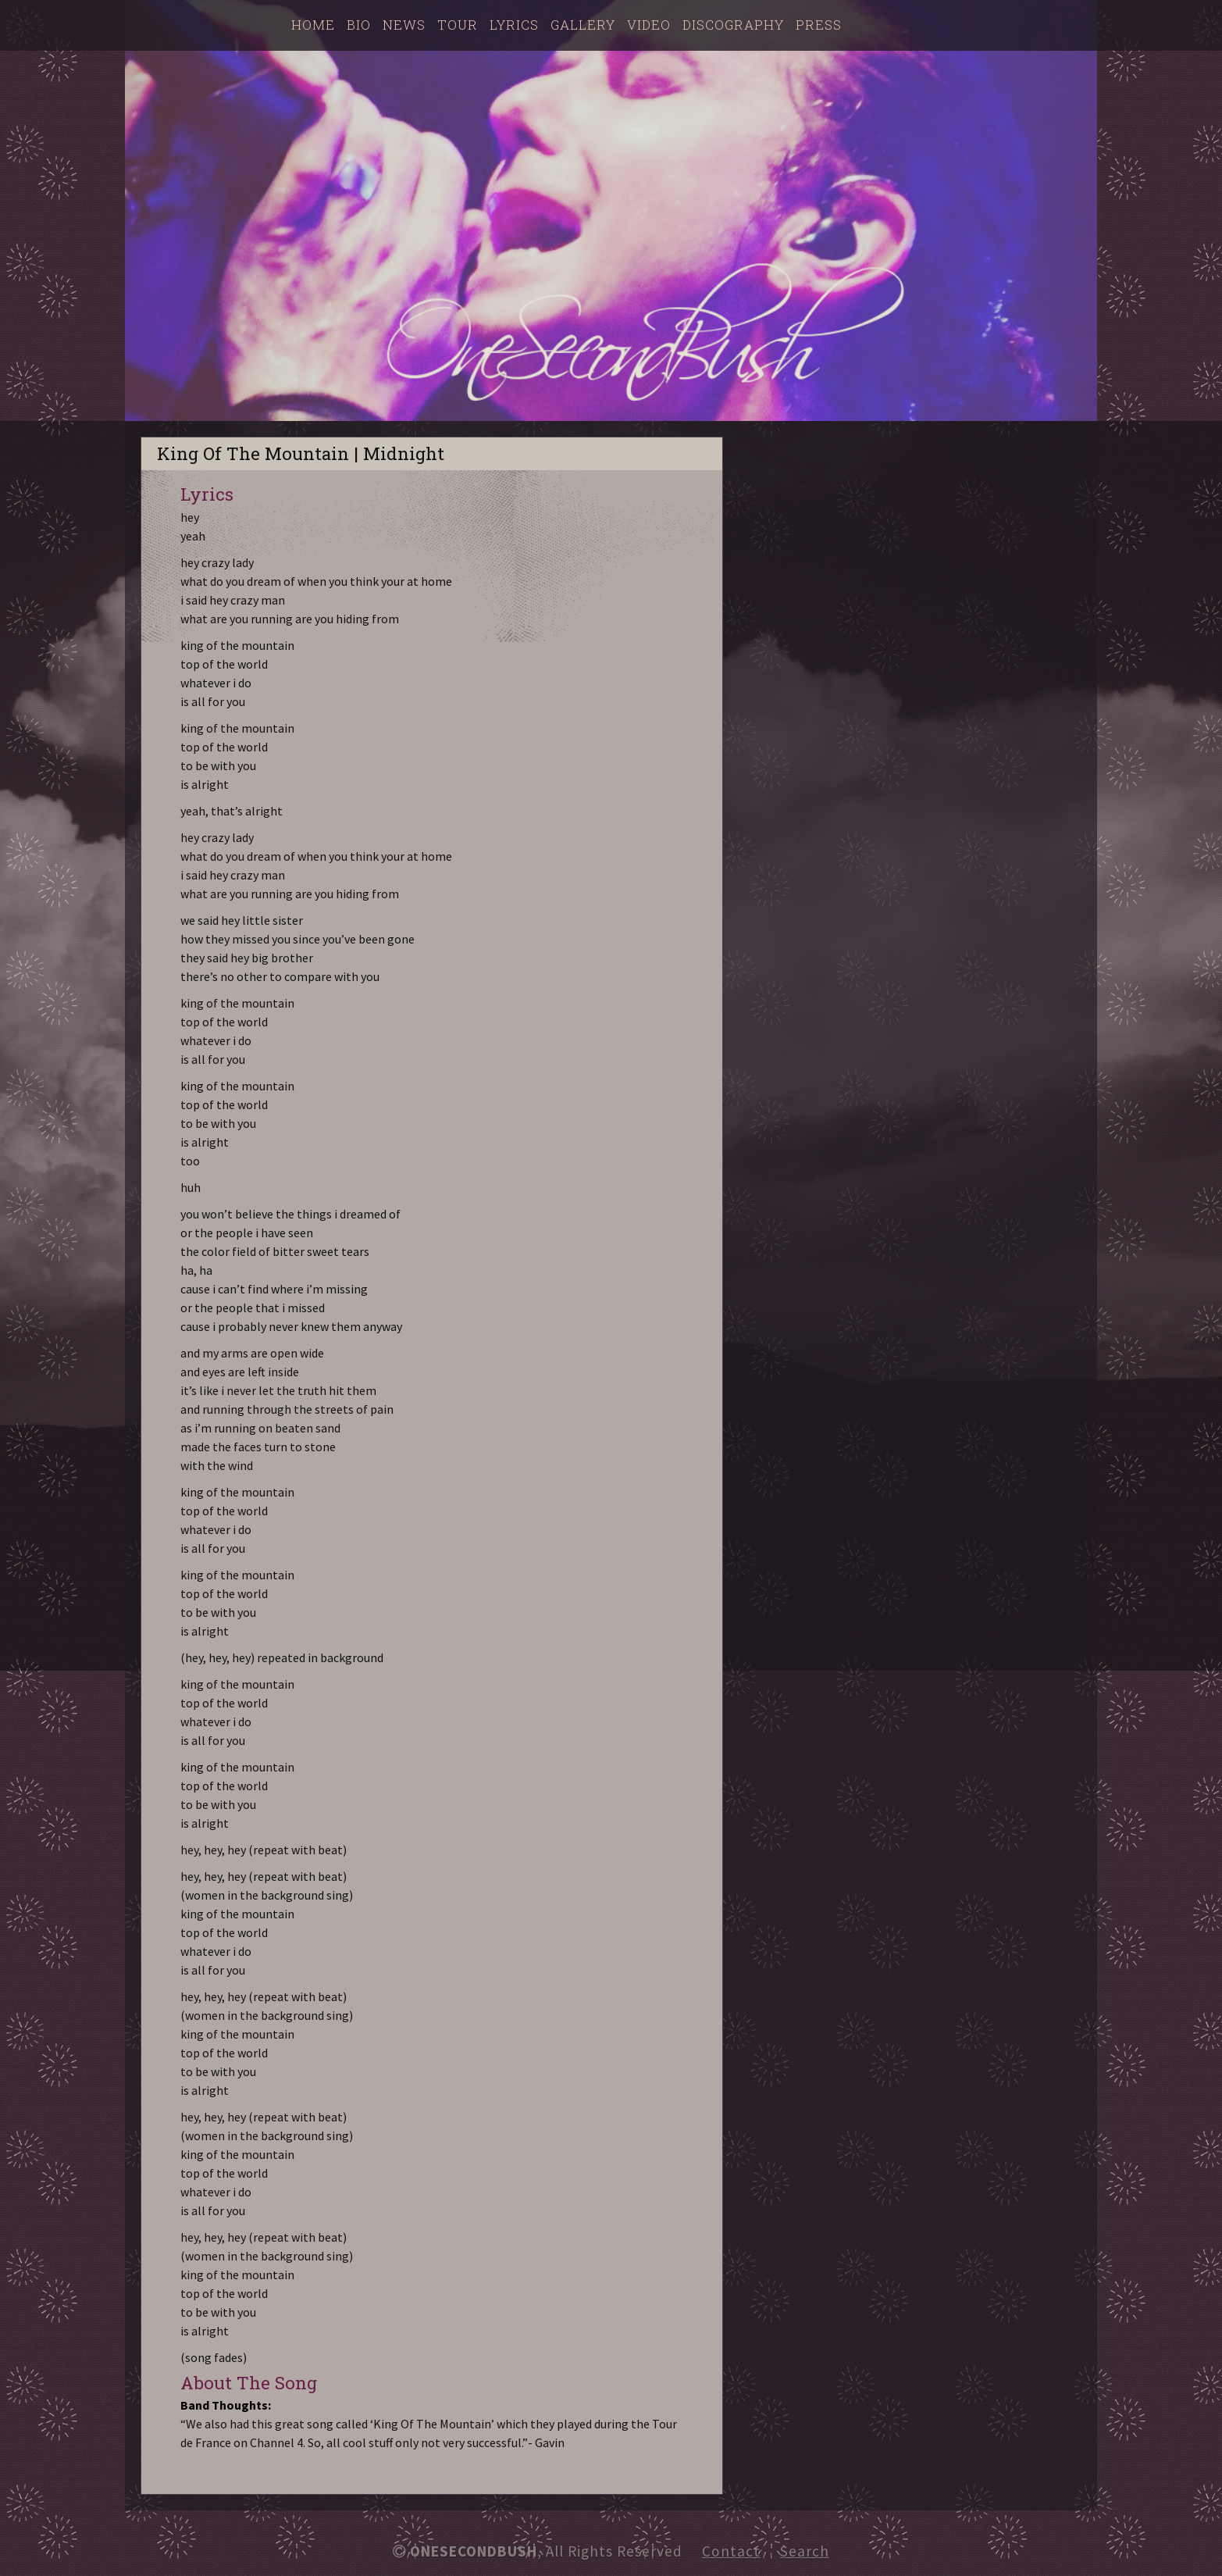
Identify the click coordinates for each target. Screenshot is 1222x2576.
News (404, 25)
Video (649, 25)
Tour (457, 25)
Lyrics (514, 25)
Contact (731, 2551)
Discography (733, 25)
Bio (359, 25)
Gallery (582, 25)
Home (313, 25)
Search (804, 2551)
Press (819, 25)
